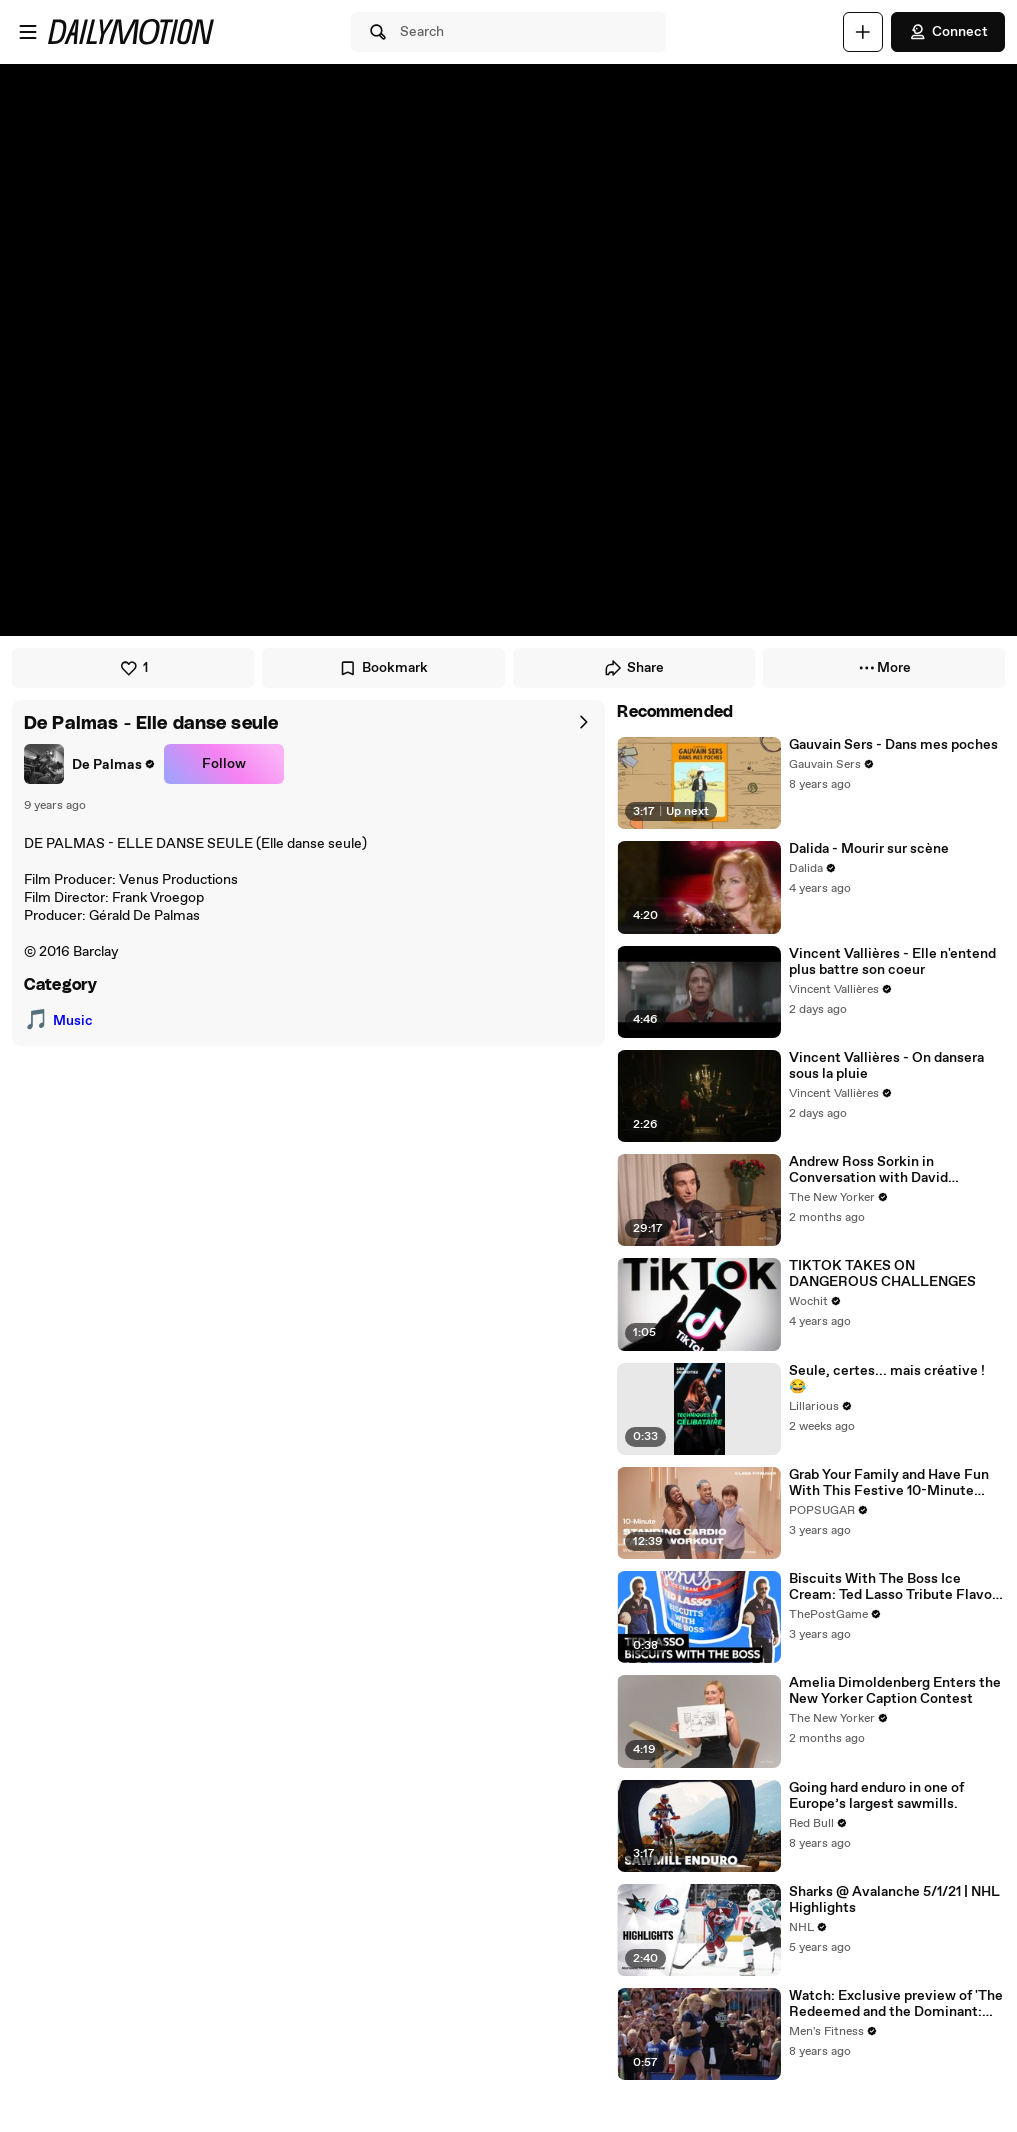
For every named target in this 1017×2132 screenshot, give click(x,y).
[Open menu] (28, 32)
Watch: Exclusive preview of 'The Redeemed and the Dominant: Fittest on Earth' (896, 2004)
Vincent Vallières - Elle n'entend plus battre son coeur (892, 962)
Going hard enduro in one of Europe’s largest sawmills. (876, 1796)
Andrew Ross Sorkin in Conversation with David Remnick (868, 1170)
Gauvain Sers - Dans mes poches (893, 745)
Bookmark (383, 668)
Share (633, 668)
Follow (224, 764)
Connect (948, 32)
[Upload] (863, 32)
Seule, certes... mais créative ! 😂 (887, 1379)
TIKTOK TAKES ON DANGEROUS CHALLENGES (882, 1274)
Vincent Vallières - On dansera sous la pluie (886, 1066)
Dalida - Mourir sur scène (869, 849)
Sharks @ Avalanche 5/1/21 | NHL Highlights (894, 1900)
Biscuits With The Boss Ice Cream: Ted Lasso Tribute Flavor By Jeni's (893, 1587)
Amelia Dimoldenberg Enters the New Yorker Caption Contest (895, 1691)
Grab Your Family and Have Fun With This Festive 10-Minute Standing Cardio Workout (889, 1483)
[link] (90, 764)
